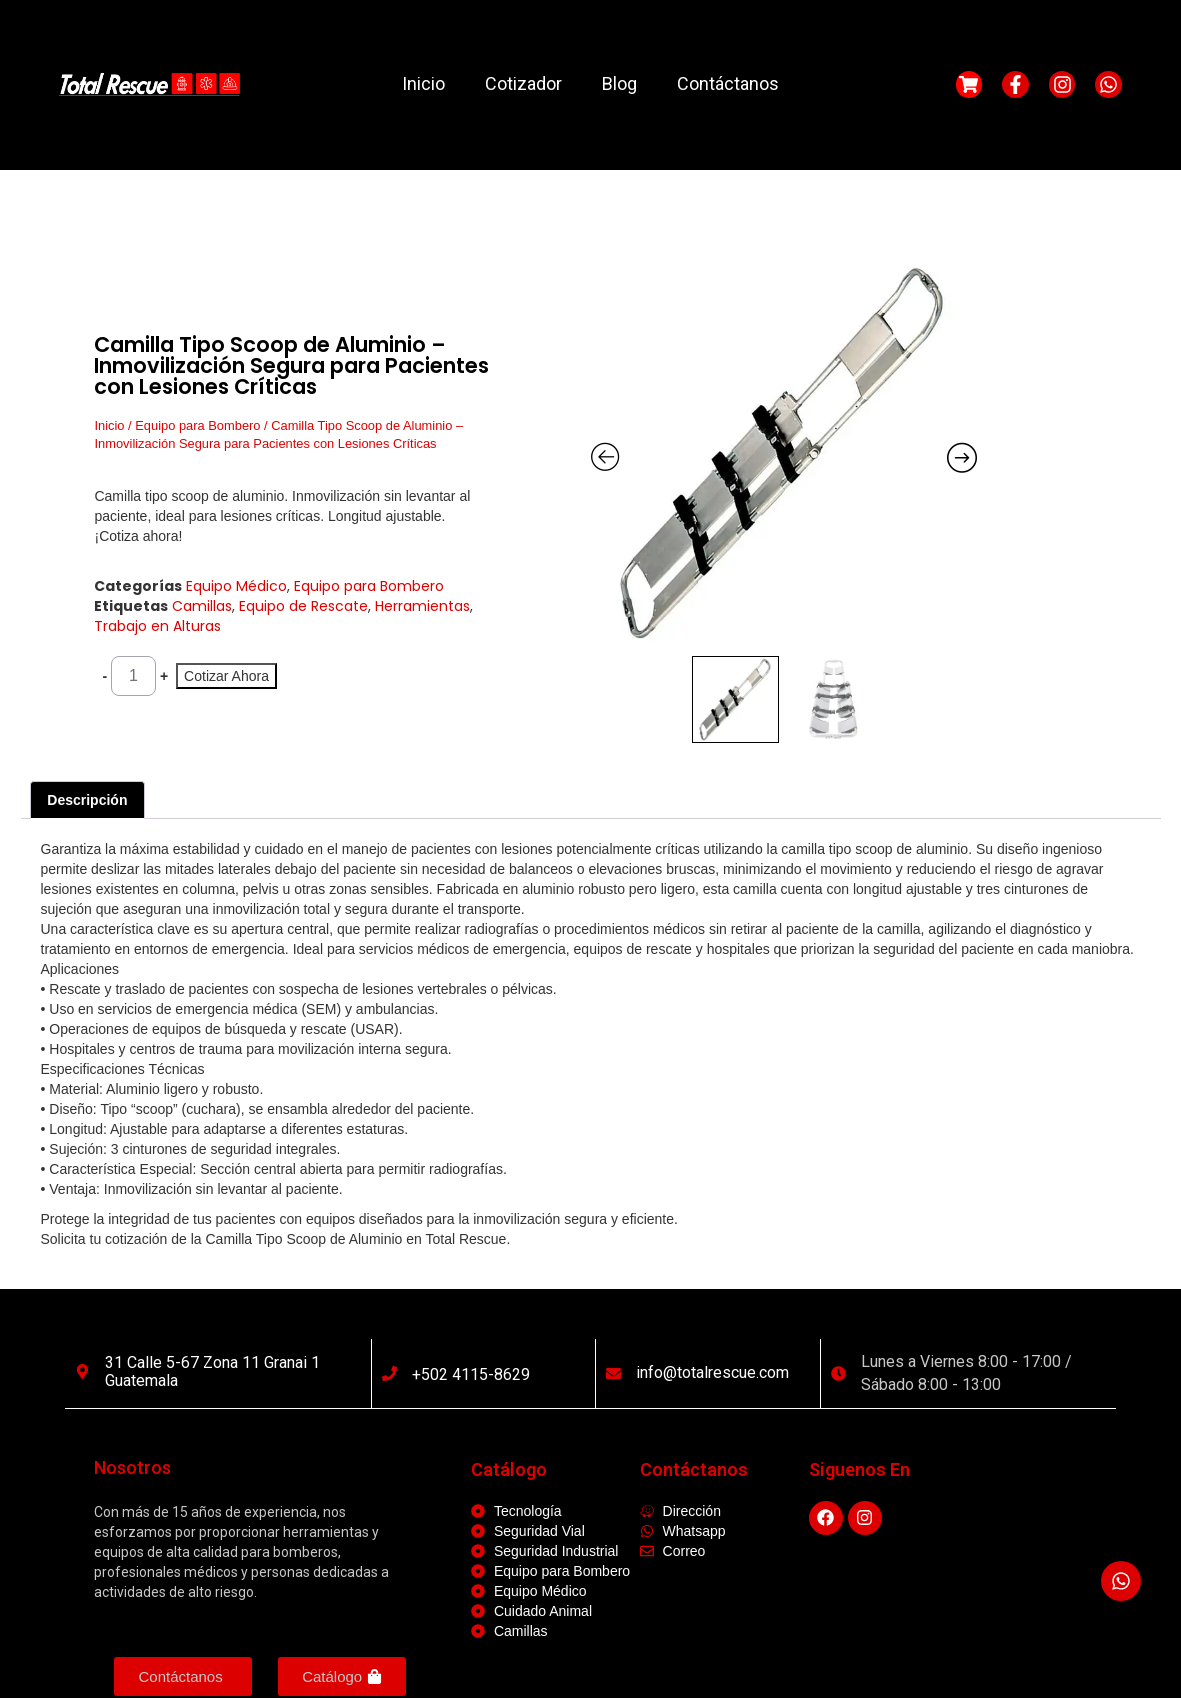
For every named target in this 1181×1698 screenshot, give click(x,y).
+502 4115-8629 (471, 1374)
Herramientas (422, 606)
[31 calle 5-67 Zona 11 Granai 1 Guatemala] (82, 1371)
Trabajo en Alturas (157, 626)
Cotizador (523, 83)
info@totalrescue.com (712, 1372)
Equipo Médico (236, 586)
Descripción (87, 800)
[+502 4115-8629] (389, 1373)
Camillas (202, 606)
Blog (619, 83)
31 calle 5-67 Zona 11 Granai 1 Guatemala (212, 1371)
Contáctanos (728, 83)
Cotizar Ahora (226, 676)
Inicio (423, 83)
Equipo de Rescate (303, 606)
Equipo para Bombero (197, 425)
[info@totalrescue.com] (613, 1373)
